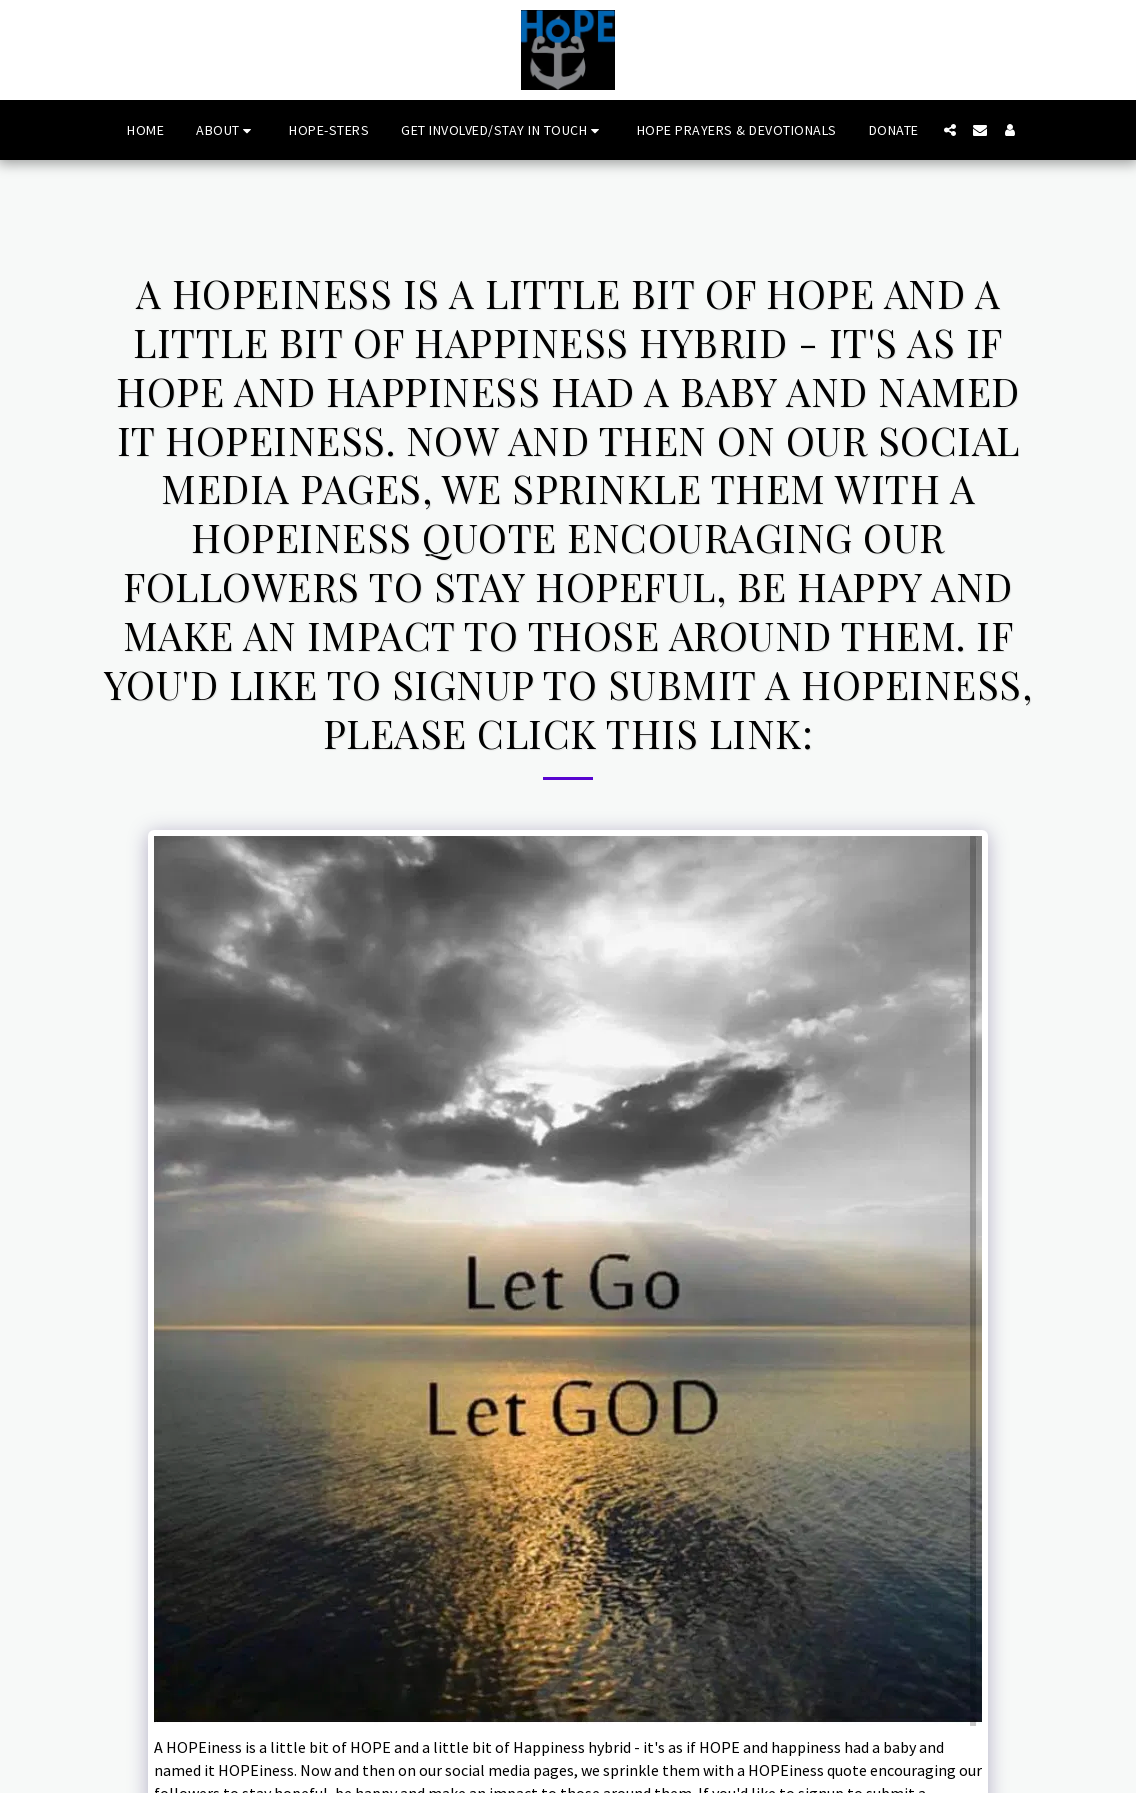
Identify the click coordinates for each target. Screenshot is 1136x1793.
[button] (226, 130)
